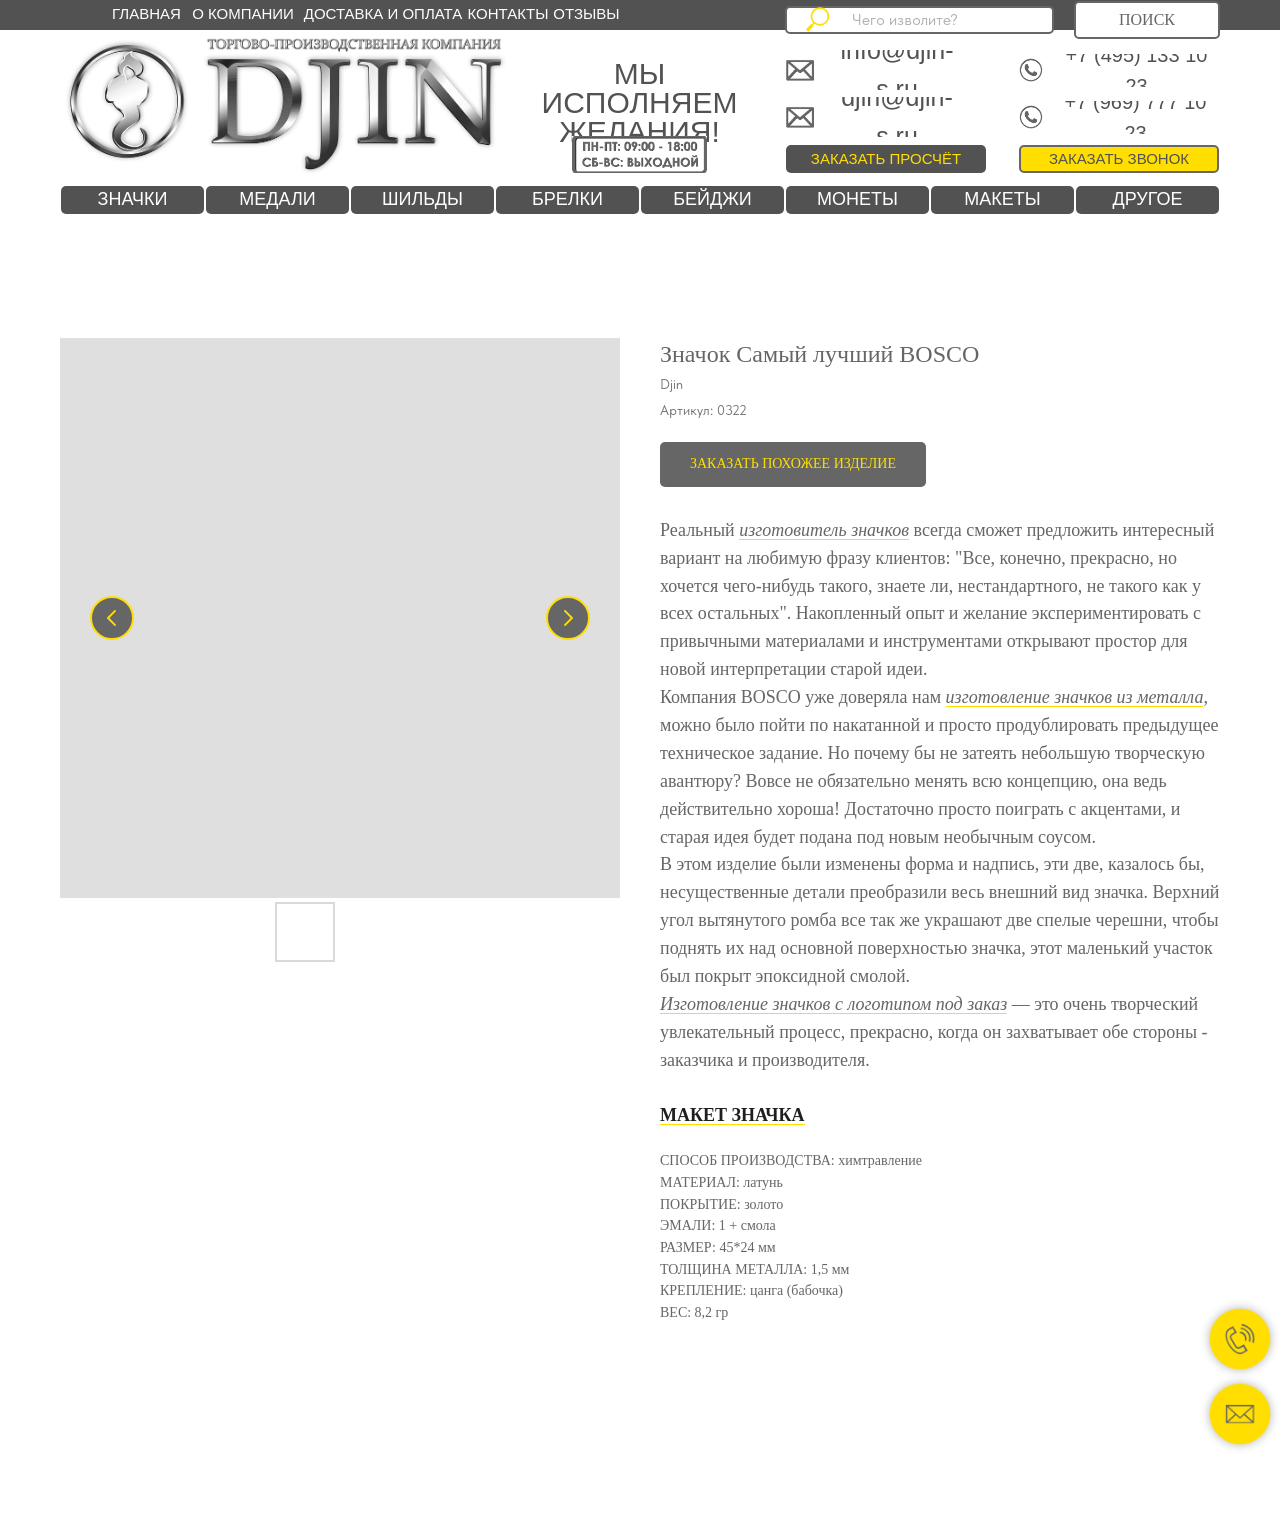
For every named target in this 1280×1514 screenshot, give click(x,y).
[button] (1119, 159)
